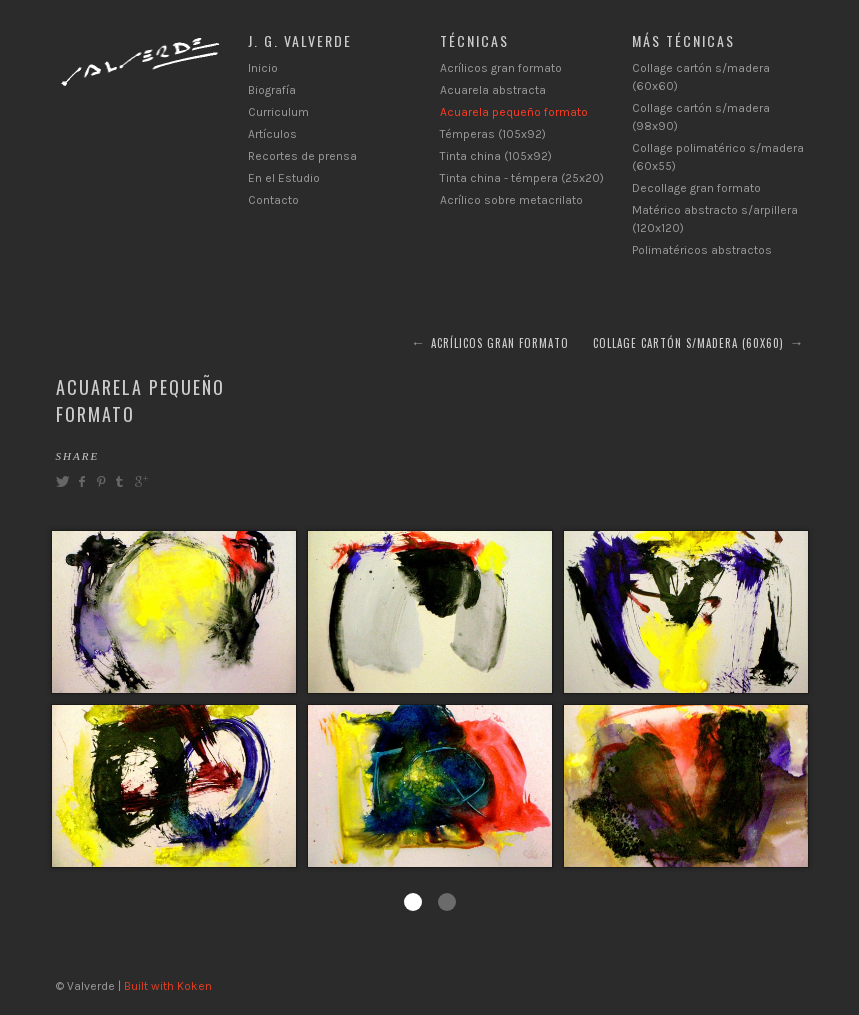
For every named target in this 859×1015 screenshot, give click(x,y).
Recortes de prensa (302, 156)
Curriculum (278, 112)
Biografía (272, 90)
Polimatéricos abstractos (702, 250)
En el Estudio (284, 178)
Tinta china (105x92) (496, 156)
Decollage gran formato (696, 188)
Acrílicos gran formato (501, 68)
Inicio (263, 68)
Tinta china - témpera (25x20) (522, 178)
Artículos (272, 134)
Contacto (273, 200)
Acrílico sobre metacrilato (511, 200)
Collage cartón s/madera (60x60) (688, 343)
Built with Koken (168, 986)
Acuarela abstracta (493, 90)
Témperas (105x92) (493, 134)
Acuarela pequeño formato (514, 112)
